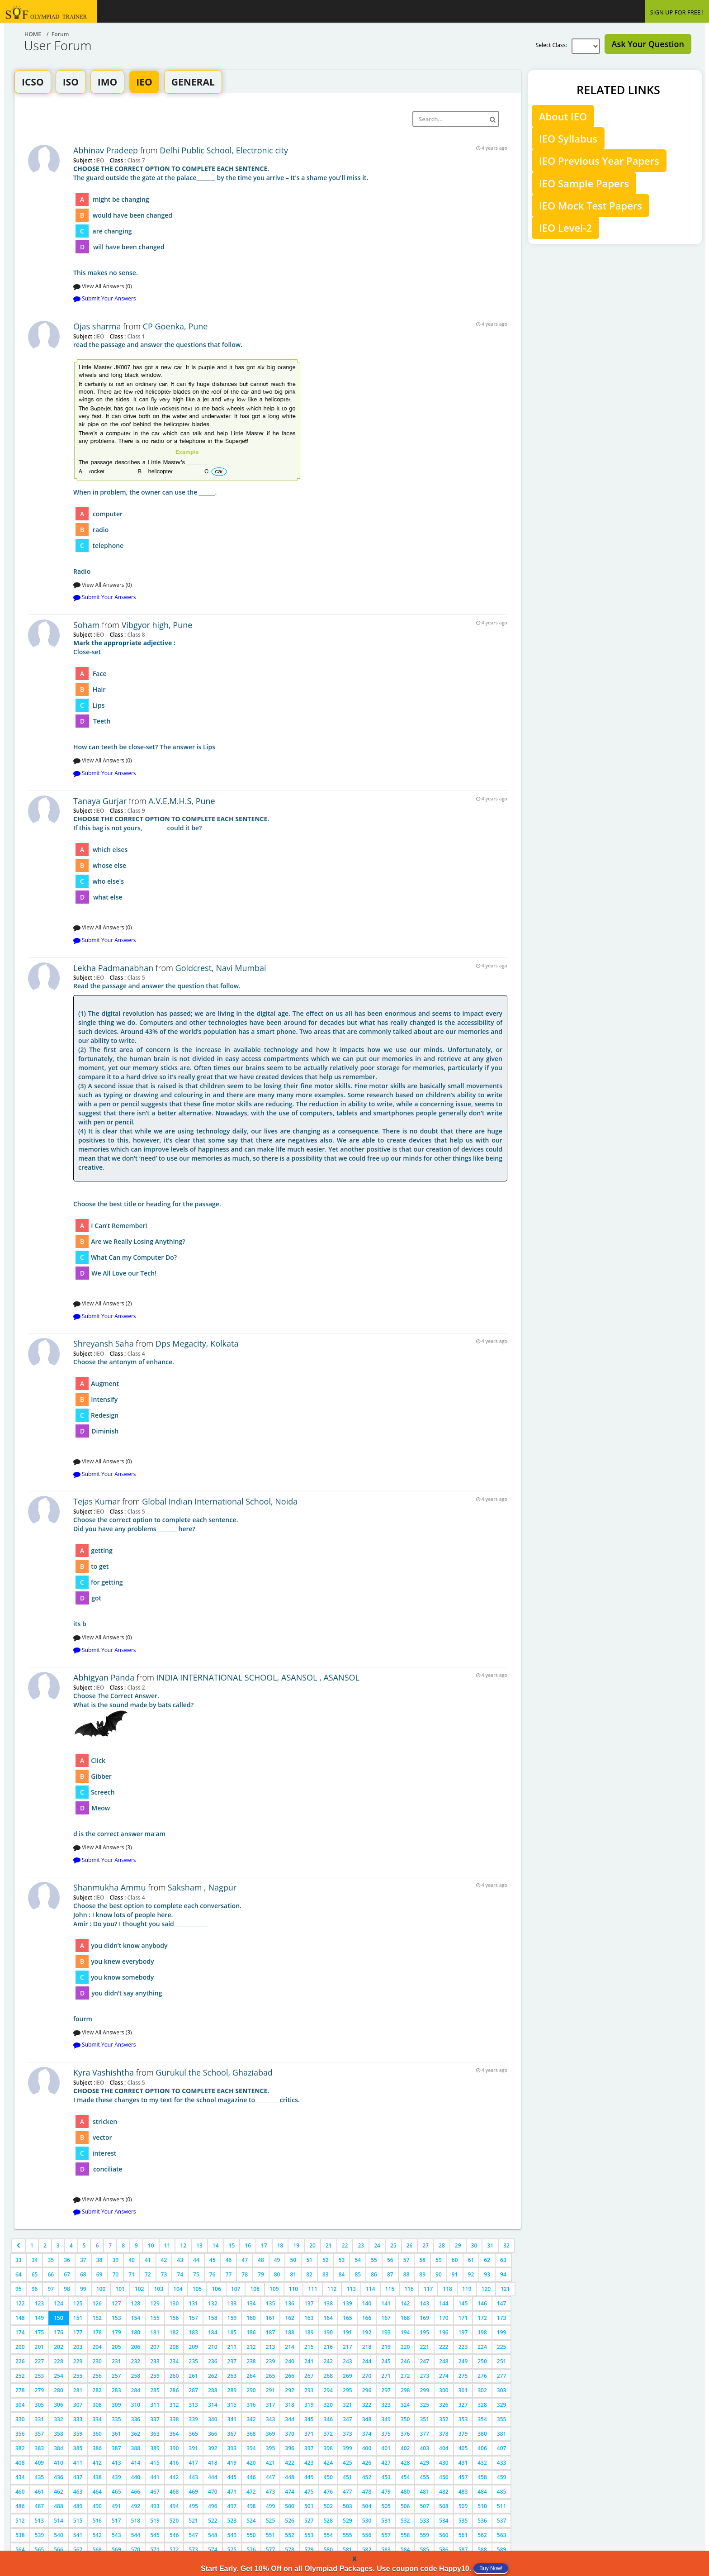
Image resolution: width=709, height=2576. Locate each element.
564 (20, 2549)
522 (212, 2520)
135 (270, 2303)
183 (193, 2332)
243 (347, 2361)
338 (174, 2419)
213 (270, 2347)
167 (386, 2318)
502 (328, 2506)
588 (482, 2549)
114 (370, 2289)
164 (328, 2318)
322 (367, 2405)
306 (58, 2405)
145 (463, 2303)
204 (97, 2347)
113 (351, 2289)
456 (444, 2477)
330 (20, 2419)
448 (289, 2477)
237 (232, 2361)
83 (325, 2274)
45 (212, 2260)
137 (309, 2303)
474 (289, 2491)
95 (18, 2289)
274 (444, 2376)
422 (289, 2462)
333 (78, 2419)
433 (501, 2462)
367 (232, 2434)
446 (251, 2477)
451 (347, 2477)
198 (482, 2332)
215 (309, 2347)
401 (386, 2448)
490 (97, 2506)
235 (193, 2361)
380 (482, 2434)
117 (428, 2289)
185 (232, 2332)
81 (293, 2274)
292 (289, 2390)
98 (67, 2289)
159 (232, 2318)
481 (424, 2491)
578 (289, 2549)
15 (232, 2245)
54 (357, 2260)
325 (424, 2405)
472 (251, 2491)
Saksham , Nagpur (202, 1887)
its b (290, 1571)
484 (482, 2491)
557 (386, 2535)
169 (424, 2318)
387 (116, 2448)
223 (463, 2347)
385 (78, 2448)
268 (328, 2376)
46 (229, 2260)
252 (20, 2376)
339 (193, 2419)
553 (309, 2535)
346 (328, 2419)
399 (347, 2448)
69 (99, 2274)
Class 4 (135, 1353)
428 (405, 2462)
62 (487, 2260)
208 (174, 2347)
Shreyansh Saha (103, 1343)
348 (367, 2419)
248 (444, 2361)
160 (251, 2318)
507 (424, 2506)
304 (20, 2405)
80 (277, 2274)
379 (463, 2434)
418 (212, 2462)
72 (148, 2274)
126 (97, 2303)
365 (193, 2434)
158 (212, 2318)
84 (342, 2274)
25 (393, 2245)
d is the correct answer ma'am (290, 1764)
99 (83, 2289)
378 (444, 2434)
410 (58, 2462)
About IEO (563, 116)
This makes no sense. (290, 220)
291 (270, 2390)
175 (39, 2332)
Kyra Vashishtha (104, 2072)
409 (39, 2462)
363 (155, 2434)
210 (212, 2347)
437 (78, 2477)
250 (482, 2361)
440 (136, 2477)
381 (501, 2434)
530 (367, 2520)
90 (438, 2274)
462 (58, 2491)
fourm (290, 1962)
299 (424, 2390)
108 (255, 2289)
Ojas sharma (97, 326)
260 (174, 2376)
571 (155, 2549)
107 (236, 2289)
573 (193, 2549)
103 (158, 2289)
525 (270, 2520)
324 (405, 2405)
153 (116, 2318)
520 (174, 2520)
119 (467, 2289)
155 (155, 2318)
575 (232, 2549)
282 (97, 2390)
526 (289, 2520)
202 (58, 2347)
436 (58, 2477)
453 (386, 2477)
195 (424, 2332)
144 (444, 2303)
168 (405, 2318)
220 (405, 2347)
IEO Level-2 (565, 227)
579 (309, 2549)
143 (424, 2303)
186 (251, 2332)
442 (174, 2477)
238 (251, 2361)
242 (328, 2361)
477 (347, 2491)
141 (386, 2303)
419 (232, 2462)
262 (212, 2376)
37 (83, 2260)
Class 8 (135, 634)
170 (444, 2318)
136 (289, 2303)
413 (116, 2462)
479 (386, 2491)
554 (328, 2535)
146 (482, 2303)
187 (270, 2332)
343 (270, 2419)
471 (232, 2491)
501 (309, 2506)
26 (409, 2245)
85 (357, 2274)
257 (116, 2376)
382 (20, 2448)
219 (386, 2347)
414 (136, 2462)
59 (438, 2260)
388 (136, 2448)
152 (97, 2318)
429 (424, 2462)
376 (405, 2434)
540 (58, 2535)
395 (270, 2448)
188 (289, 2332)
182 (174, 2332)
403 (424, 2448)
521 (193, 2520)
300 (444, 2390)
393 (232, 2448)
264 (251, 2376)
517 (116, 2520)
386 (97, 2448)
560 (444, 2535)
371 (309, 2434)
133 (232, 2303)
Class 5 (135, 977)
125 (78, 2303)
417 (193, 2462)
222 (444, 2347)
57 (406, 2260)
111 (312, 2289)
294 (328, 2390)
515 (78, 2520)
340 (212, 2419)
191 (347, 2332)
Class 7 (135, 160)
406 (482, 2448)
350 (405, 2419)
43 (180, 2260)
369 (270, 2434)
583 (386, 2549)
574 (212, 2549)
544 (136, 2535)
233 (155, 2361)
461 (39, 2491)
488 (58, 2506)
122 (20, 2303)
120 (486, 2289)
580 (328, 2549)
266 (289, 2376)
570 (136, 2549)
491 (116, 2506)
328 (482, 2405)
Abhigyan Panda (105, 1677)
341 (232, 2419)
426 (367, 2462)
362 (136, 2434)
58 (422, 2260)
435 (39, 2477)
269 (347, 2376)
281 (78, 2390)
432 (482, 2462)
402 (405, 2448)
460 (20, 2491)
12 (183, 2245)
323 (386, 2405)
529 (347, 2520)
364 (174, 2434)
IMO (107, 82)
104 (178, 2289)
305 (39, 2405)
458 (482, 2477)
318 (289, 2405)
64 (18, 2274)
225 (501, 2347)
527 (309, 2520)
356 (20, 2434)
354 (482, 2419)
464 (97, 2491)
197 (463, 2332)
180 (136, 2332)
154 (136, 2318)
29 (458, 2245)
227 (39, 2361)
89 (422, 2274)
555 (347, 2535)
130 (174, 2303)
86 (374, 2274)
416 (174, 2462)
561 (463, 2535)
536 (482, 2520)
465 (116, 2491)
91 (455, 2274)
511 (501, 2506)
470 (212, 2491)
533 (424, 2520)
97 (50, 2289)
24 (377, 2245)
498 (251, 2506)
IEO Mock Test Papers (590, 205)
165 (347, 2318)
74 (180, 2274)
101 (120, 2289)
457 (463, 2477)
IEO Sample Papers (584, 183)
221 (424, 2347)
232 (136, 2361)
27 (425, 2245)
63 (503, 2260)
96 (35, 2289)
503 (347, 2506)
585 (424, 2549)
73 (164, 2274)
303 (501, 2390)
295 (347, 2390)
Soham (87, 624)
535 (463, 2520)
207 (155, 2347)
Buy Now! (490, 2568)
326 (444, 2405)
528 (328, 2520)
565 (39, 2549)
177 (78, 2332)
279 (39, 2390)
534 (444, 2520)
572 (174, 2549)
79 (261, 2274)
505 (386, 2506)
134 (251, 2303)
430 (444, 2462)
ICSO (33, 82)
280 (58, 2390)
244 (367, 2361)
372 (328, 2434)
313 (193, 2405)
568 (97, 2549)
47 (244, 2260)
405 (463, 2448)
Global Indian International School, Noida (220, 1501)
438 (97, 2477)
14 (216, 2245)
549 (232, 2535)
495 (193, 2506)
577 (270, 2549)
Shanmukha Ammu (109, 1887)
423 (309, 2462)
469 (193, 2491)
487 (39, 2506)
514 (58, 2520)
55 (374, 2260)
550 (251, 2535)
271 (386, 2376)
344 (289, 2419)
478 (367, 2491)
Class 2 (135, 1687)
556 (367, 2535)
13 (199, 2245)
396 (289, 2448)
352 (444, 2419)
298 (405, 2390)
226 (20, 2361)
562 (482, 2535)
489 (78, 2506)
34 (35, 2260)
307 (78, 2405)
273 (424, 2376)
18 (280, 2245)
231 (116, 2361)
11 (167, 2245)
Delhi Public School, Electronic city (224, 150)
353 (463, 2419)
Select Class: (553, 45)
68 (83, 2274)
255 (78, 2376)
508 (444, 2506)
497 (232, 2506)
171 (463, 2318)
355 (501, 2419)
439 (116, 2477)
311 (155, 2405)
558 (405, 2535)
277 (501, 2376)
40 (131, 2260)
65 (35, 2274)
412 (97, 2462)
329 (501, 2405)
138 (328, 2303)
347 (347, 2419)
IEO (144, 82)
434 (20, 2477)
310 (136, 2405)
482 (444, 2491)
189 (309, 2332)
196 (444, 2332)
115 (390, 2289)
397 (309, 2448)
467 (155, 2491)
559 (424, 2535)
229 (78, 2361)
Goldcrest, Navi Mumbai (220, 967)
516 (97, 2520)
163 (309, 2318)
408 (20, 2462)
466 (136, 2491)
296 (367, 2390)
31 (490, 2245)
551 (270, 2535)
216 (328, 2347)
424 (328, 2462)
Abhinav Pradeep (105, 150)
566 (58, 2549)
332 (58, 2419)
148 (20, 2318)
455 (424, 2477)
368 (251, 2434)
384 (58, 2448)
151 (78, 2318)
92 (471, 2274)
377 (424, 2434)
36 (67, 2260)
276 (482, 2376)
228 (58, 2361)
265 (270, 2376)
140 (367, 2303)
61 (471, 2260)
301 (463, 2390)
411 (78, 2462)
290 (251, 2390)
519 (155, 2520)
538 (20, 2535)
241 (309, 2361)
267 (309, 2376)
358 (58, 2434)
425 (347, 2462)
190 (328, 2332)
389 (155, 2448)
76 (212, 2274)
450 (328, 2477)
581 (347, 2549)
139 (347, 2303)
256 (97, 2376)
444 (212, 2477)
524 (251, 2520)
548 (212, 2535)
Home (32, 34)
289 (232, 2390)
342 (251, 2419)
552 (289, 2535)
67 (67, 2274)
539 (39, 2535)
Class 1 (135, 336)
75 (196, 2274)
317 (270, 2405)
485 (501, 2491)
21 (329, 2245)
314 (212, 2405)
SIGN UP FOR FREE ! (677, 12)
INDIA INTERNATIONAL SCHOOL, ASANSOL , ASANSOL (257, 1677)
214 (289, 2347)
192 (367, 2332)
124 (58, 2303)
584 (405, 2549)
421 (270, 2462)
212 (251, 2347)
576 (251, 2549)
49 (277, 2260)
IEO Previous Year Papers (599, 160)
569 (116, 2549)
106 (216, 2289)
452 (367, 2477)
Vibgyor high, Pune (157, 624)
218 (367, 2347)
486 (20, 2506)
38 (99, 2260)
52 (325, 2260)
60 (455, 2260)
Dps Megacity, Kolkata (197, 1343)
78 (244, 2274)
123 (39, 2303)
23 (361, 2245)
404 (444, 2448)
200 (20, 2347)
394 (251, 2448)
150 (58, 2318)
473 (270, 2491)
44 (196, 2260)
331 (39, 2419)
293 (309, 2390)
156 (174, 2318)
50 (293, 2260)
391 (193, 2448)
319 (309, 2405)
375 (386, 2434)
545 (155, 2535)
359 (78, 2434)
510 (482, 2506)
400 (367, 2448)
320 (328, 2405)
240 (289, 2361)
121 (505, 2289)
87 (390, 2274)
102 (139, 2289)
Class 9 (135, 810)
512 (20, 2520)
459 (501, 2477)
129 (155, 2303)
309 (116, 2405)
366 (212, 2434)
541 (78, 2535)
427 (386, 2462)
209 (193, 2347)
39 (115, 2260)
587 (463, 2549)
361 (116, 2434)
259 (155, 2376)
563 (501, 2535)
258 (136, 2376)
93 (487, 2274)
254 (58, 2376)
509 (463, 2506)
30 (474, 2245)
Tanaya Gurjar (100, 800)
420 (251, 2462)
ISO (71, 82)
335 (116, 2419)
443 (193, 2477)
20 (312, 2245)
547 (193, 2535)
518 (136, 2520)
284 (136, 2390)
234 (174, 2361)
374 (367, 2434)
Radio (290, 458)
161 (270, 2318)
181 (155, 2332)
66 (50, 2274)
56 (390, 2260)
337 (155, 2419)
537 (501, 2520)
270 (367, 2376)
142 (405, 2303)
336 (136, 2419)
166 (367, 2318)
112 (332, 2289)
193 (386, 2332)
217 (347, 2347)
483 (463, 2491)
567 (78, 2549)
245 (386, 2361)
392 (212, 2448)
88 (406, 2274)
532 (405, 2520)
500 (289, 2506)
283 (116, 2390)
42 (164, 2260)
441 (155, 2477)
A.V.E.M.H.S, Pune (181, 800)
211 (232, 2347)
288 (212, 2390)
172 (482, 2318)
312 (174, 2405)
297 (386, 2390)
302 (482, 2390)
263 (232, 2376)
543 (116, 2535)
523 (232, 2520)
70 (115, 2274)
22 (345, 2245)
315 (232, 2405)
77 (229, 2274)
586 (444, 2549)
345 (309, 2419)
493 (155, 2506)
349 (386, 2419)
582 (367, 2549)
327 (463, 2405)
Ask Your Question (648, 43)
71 (131, 2274)
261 (193, 2376)
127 (116, 2303)
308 (97, 2405)
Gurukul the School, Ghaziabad (214, 2072)
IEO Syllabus (568, 138)
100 (101, 2289)
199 (501, 2332)
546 (174, 2535)
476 (328, 2491)
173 (501, 2318)
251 (501, 2361)
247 (424, 2361)
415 (155, 2462)
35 (50, 2260)
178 (97, 2332)
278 (20, 2390)
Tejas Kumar (96, 1501)
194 (405, 2332)
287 (193, 2390)
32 (506, 2245)
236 (212, 2361)
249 (463, 2361)
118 (447, 2289)
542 (97, 2535)
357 (39, 2434)
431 (463, 2462)
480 (405, 2491)
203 (78, 2347)
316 (251, 2405)
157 (193, 2318)
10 (151, 2245)
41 (148, 2260)
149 (39, 2318)
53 (342, 2260)
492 (136, 2506)
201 (39, 2347)
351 (424, 2419)
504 (367, 2506)
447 (270, 2477)
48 (261, 2260)
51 (309, 2260)
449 (309, 2477)
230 (97, 2361)
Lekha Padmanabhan (113, 967)
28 (442, 2245)
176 (58, 2332)
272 (405, 2376)
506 (405, 2506)
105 (197, 2289)
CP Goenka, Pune (175, 326)
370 (289, 2434)
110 (293, 2289)
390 (174, 2448)
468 (174, 2491)
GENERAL (193, 82)
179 (116, 2332)
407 (501, 2448)
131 (193, 2303)
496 (212, 2506)
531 (386, 2520)
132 (212, 2303)
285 (155, 2390)
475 (309, 2491)
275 (463, 2376)
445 (232, 2477)
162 (289, 2318)
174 (20, 2332)
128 (136, 2303)
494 (174, 2506)
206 (136, 2347)
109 (274, 2289)
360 (97, 2434)
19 (296, 2245)
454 (405, 2477)
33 (18, 2260)
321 (347, 2405)
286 (174, 2390)
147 (501, 2303)
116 (409, 2289)
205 (116, 2347)
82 (309, 2274)
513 (39, 2520)
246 (405, 2361)
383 (39, 2448)
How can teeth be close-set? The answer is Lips (290, 694)
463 (78, 2491)
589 (501, 2549)
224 (482, 2347)
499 (270, 2506)
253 (39, 2376)
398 (328, 2448)
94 (503, 2274)
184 (212, 2332)
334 (97, 2419)
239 (270, 2361)
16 (248, 2245)
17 (264, 2245)
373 (347, 2434)
